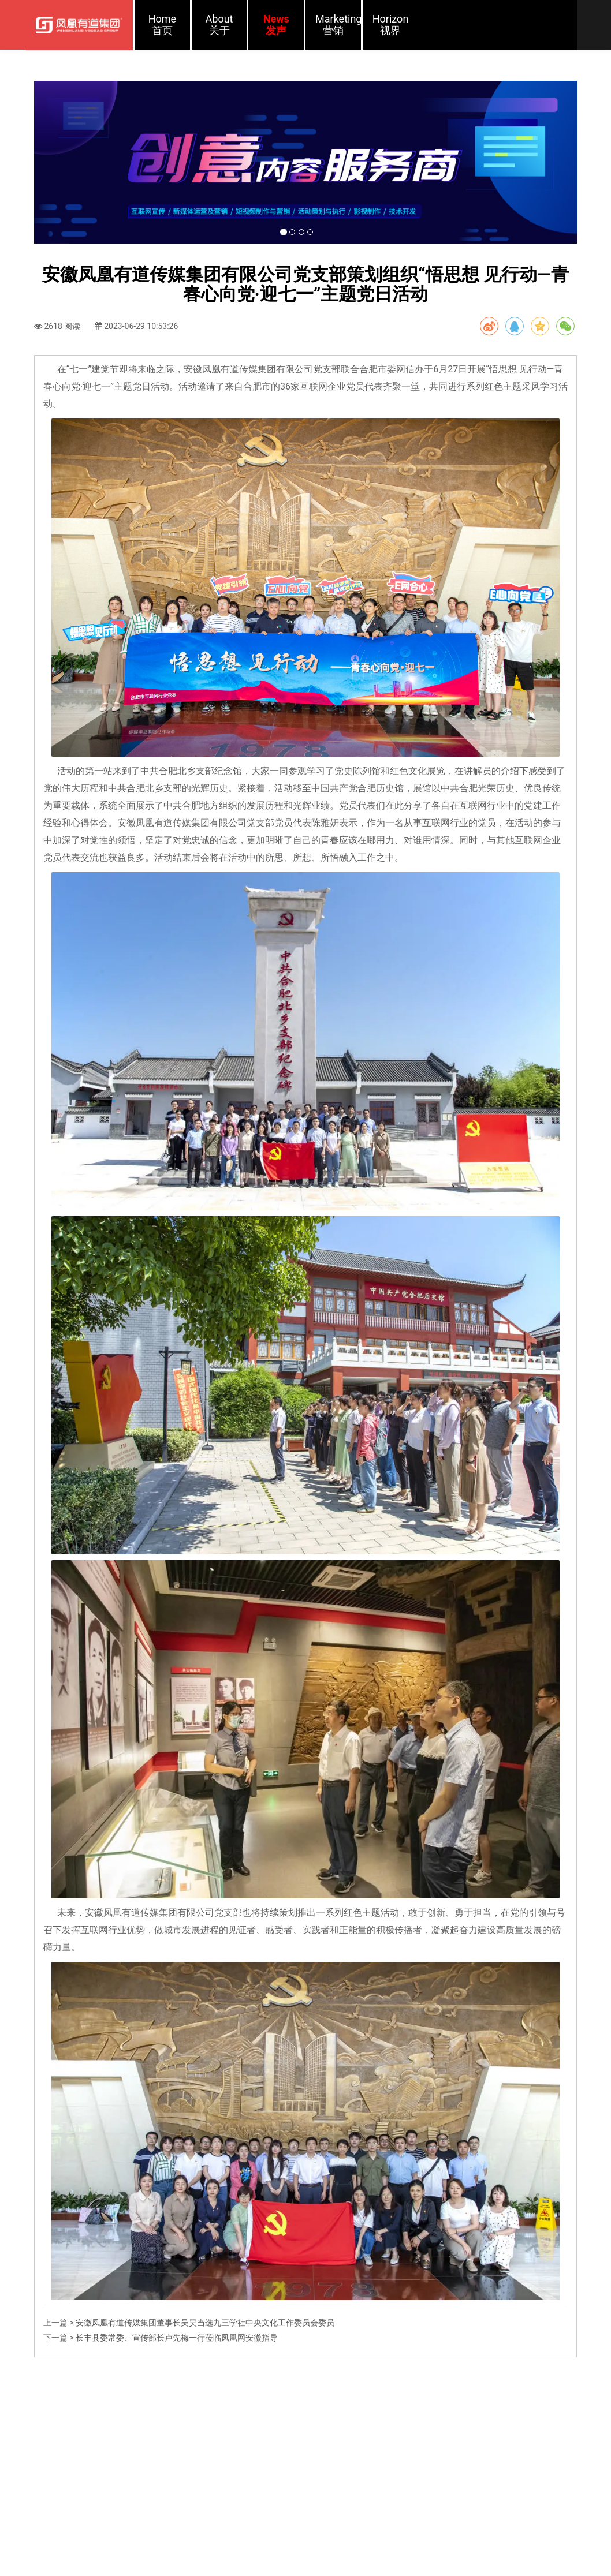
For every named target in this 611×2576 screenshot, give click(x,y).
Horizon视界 (390, 24)
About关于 (219, 24)
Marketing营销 (338, 24)
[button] (75, 202)
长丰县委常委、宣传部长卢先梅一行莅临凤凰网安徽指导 (177, 2417)
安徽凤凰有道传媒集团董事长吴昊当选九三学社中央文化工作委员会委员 (205, 2402)
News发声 (276, 24)
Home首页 (162, 24)
